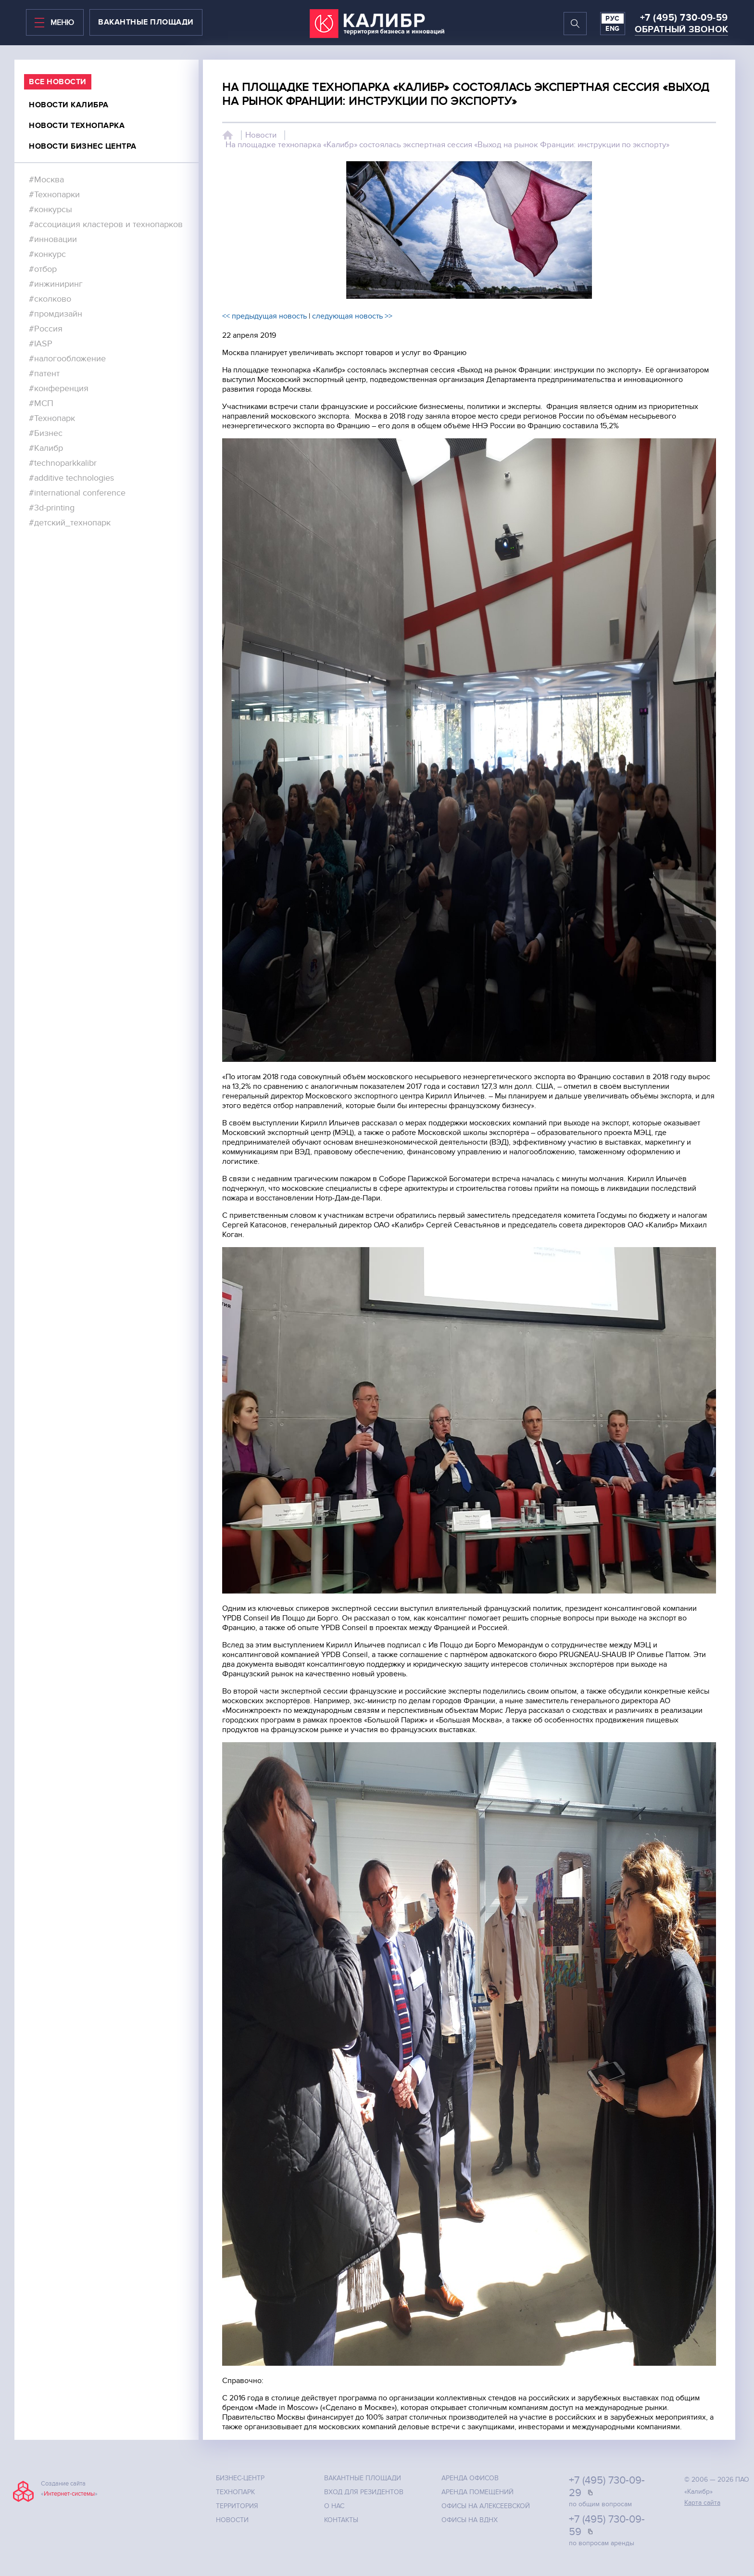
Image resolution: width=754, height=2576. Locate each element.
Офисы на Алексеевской (485, 2506)
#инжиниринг (56, 284)
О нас (334, 2506)
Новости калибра (69, 105)
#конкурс (47, 254)
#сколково (50, 299)
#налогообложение (67, 359)
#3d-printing (52, 508)
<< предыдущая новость (264, 316)
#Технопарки (54, 195)
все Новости (58, 82)
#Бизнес (46, 433)
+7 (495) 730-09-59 (684, 18)
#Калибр (46, 448)
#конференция (58, 388)
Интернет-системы (69, 2494)
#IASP (40, 344)
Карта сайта (702, 2503)
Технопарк (235, 2492)
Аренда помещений (477, 2492)
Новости (260, 135)
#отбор (43, 269)
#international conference (77, 493)
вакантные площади (146, 22)
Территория (237, 2506)
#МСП (41, 403)
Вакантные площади (362, 2478)
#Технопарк (52, 418)
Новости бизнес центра (83, 146)
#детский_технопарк (70, 523)
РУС (612, 18)
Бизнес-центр (240, 2478)
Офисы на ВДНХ (469, 2520)
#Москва (46, 180)
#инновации (53, 239)
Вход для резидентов (363, 2492)
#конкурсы (50, 209)
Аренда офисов (470, 2478)
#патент (44, 374)
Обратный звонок (681, 29)
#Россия (46, 329)
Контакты (341, 2520)
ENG (612, 29)
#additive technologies (71, 478)
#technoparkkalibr (63, 463)
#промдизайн (55, 314)
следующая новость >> (352, 316)
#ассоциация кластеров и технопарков (106, 224)
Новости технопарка (77, 125)
